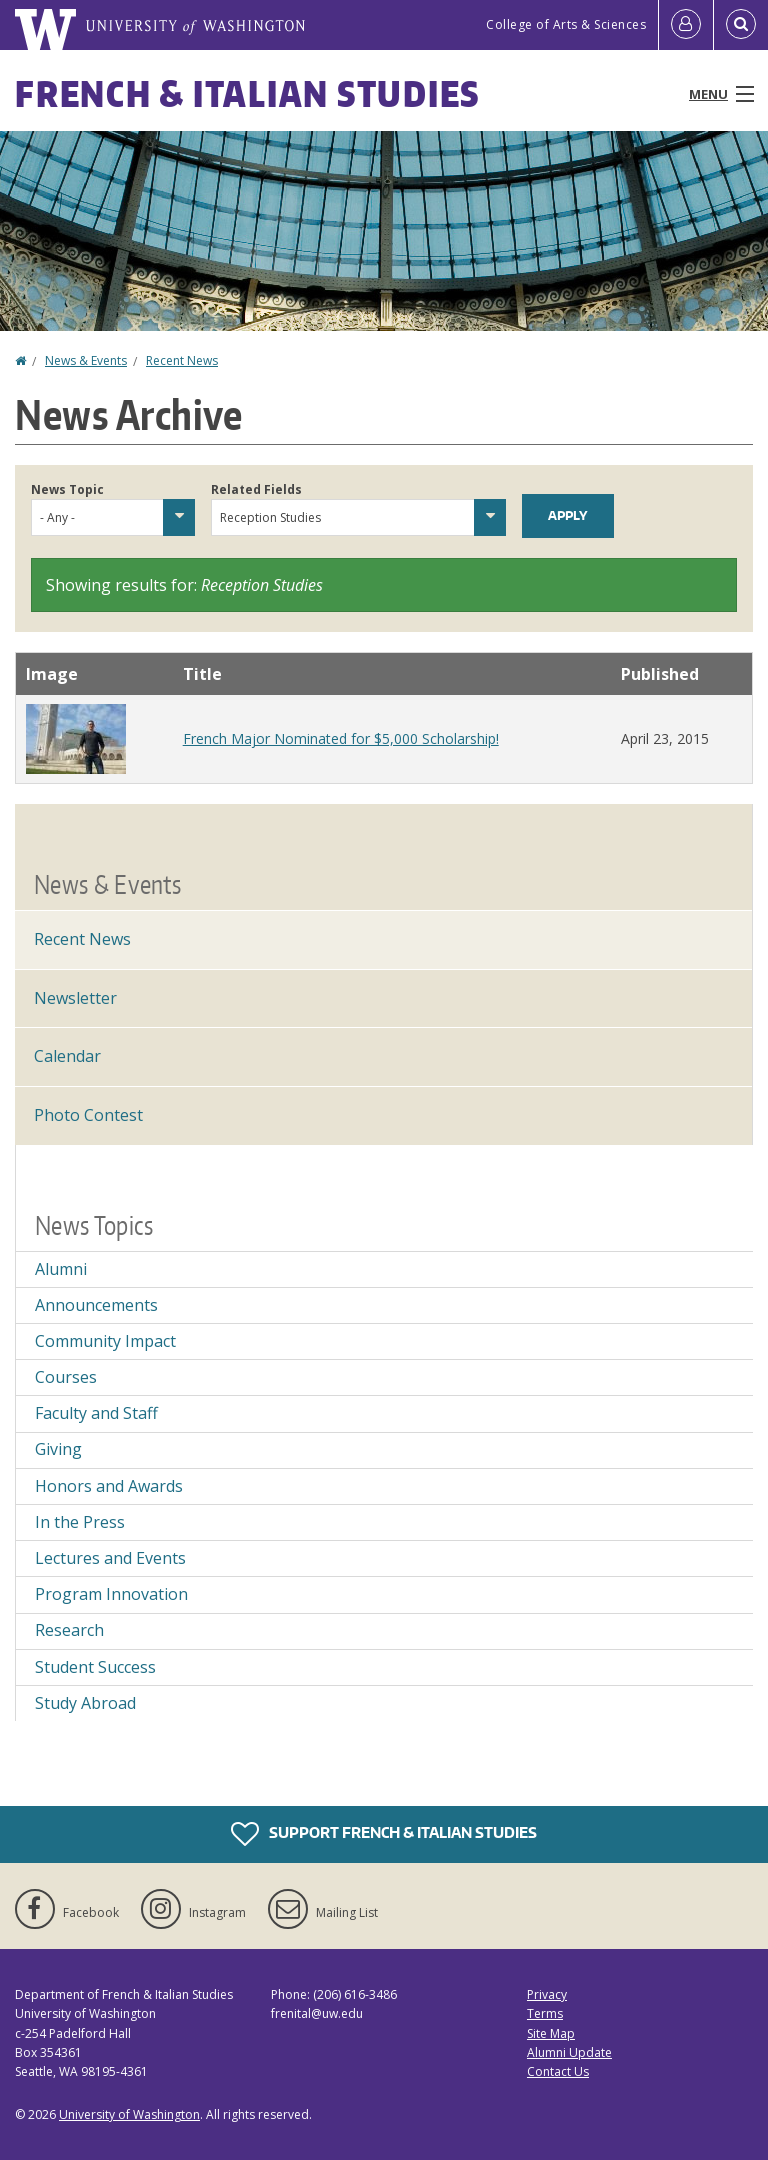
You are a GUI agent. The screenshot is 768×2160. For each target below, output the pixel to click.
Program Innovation (111, 1594)
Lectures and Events (110, 1558)
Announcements (96, 1305)
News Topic (67, 489)
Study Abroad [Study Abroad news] (85, 1703)
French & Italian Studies (247, 93)
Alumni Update (569, 2052)
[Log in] (686, 25)
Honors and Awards (109, 1486)
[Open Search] (741, 25)
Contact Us (558, 2071)
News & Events (86, 360)
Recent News (182, 360)
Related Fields (256, 489)
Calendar (67, 1056)
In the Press (80, 1522)
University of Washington (129, 2114)
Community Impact (105, 1341)
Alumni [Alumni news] (61, 1269)
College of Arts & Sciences (566, 24)
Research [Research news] (69, 1630)
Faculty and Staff (96, 1413)
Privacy (547, 1994)
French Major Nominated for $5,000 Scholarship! (341, 738)
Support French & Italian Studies (384, 1834)
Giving (58, 1449)
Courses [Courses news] (66, 1377)
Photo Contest (88, 1115)
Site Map (551, 2033)
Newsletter (75, 998)
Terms (545, 2013)
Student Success (95, 1667)
